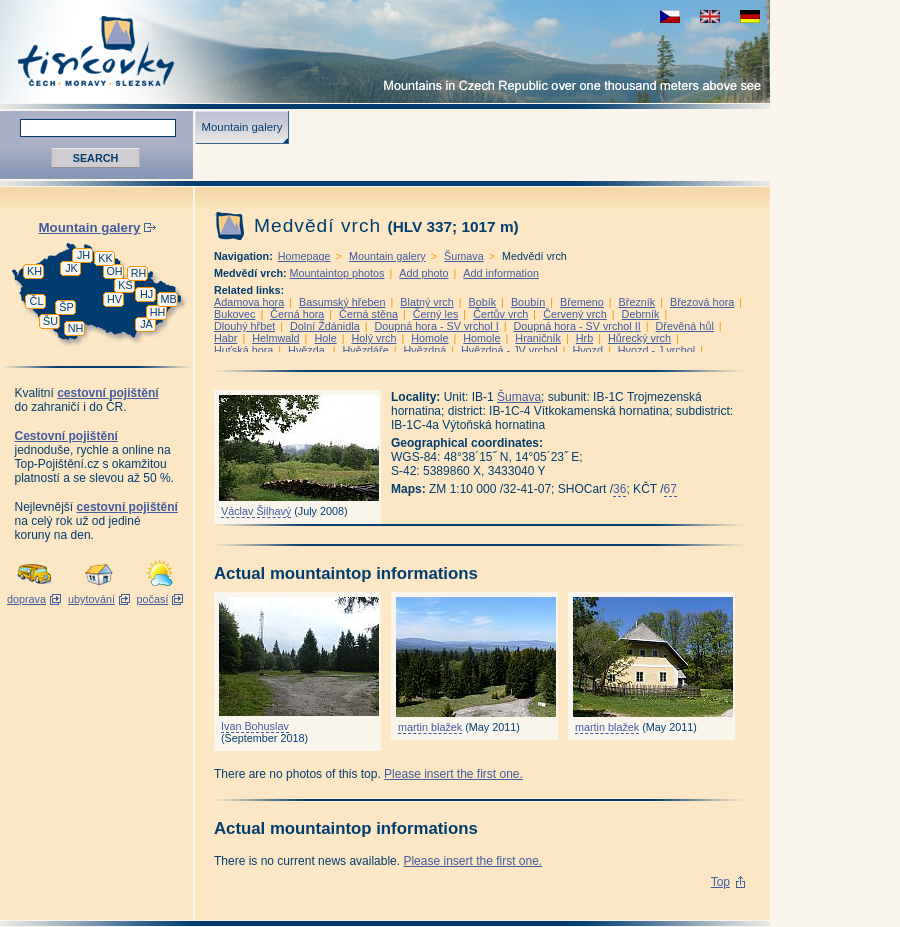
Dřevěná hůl (685, 326)
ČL (37, 301)
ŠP (66, 307)
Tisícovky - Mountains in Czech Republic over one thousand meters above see (385, 51)
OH (114, 271)
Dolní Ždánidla (325, 326)
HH (158, 312)
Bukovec (234, 314)
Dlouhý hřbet (244, 326)
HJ (146, 294)
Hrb (584, 338)
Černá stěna (368, 314)
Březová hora (702, 302)
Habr (225, 338)
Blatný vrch (426, 302)
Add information (501, 273)
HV (114, 299)
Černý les (436, 314)
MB (168, 299)
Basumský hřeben (342, 302)
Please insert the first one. (453, 774)
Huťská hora (243, 350)
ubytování (91, 599)
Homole (429, 338)
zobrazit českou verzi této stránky (670, 16)
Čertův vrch (500, 314)
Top (720, 882)
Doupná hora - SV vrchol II (577, 326)
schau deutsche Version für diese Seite (750, 16)
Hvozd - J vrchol (656, 350)
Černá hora (297, 314)
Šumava (464, 256)
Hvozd (587, 350)
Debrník (641, 314)
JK (71, 268)
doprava (26, 599)
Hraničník (538, 338)
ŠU (50, 321)
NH (76, 328)
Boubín (528, 302)
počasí (153, 599)
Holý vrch (373, 338)
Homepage (304, 256)
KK (105, 258)
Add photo (423, 273)
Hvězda (308, 350)
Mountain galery (241, 127)
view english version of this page (710, 16)
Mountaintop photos (337, 273)
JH (83, 255)
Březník (637, 302)
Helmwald (275, 338)
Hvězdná (425, 350)
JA (146, 324)
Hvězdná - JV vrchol (509, 350)
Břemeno (582, 302)
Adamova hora (249, 302)
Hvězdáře (366, 350)
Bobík (483, 302)
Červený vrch (575, 314)
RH (139, 273)
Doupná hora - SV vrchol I (436, 326)
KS (125, 285)
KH (34, 271)
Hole (325, 338)
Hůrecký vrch (639, 338)
